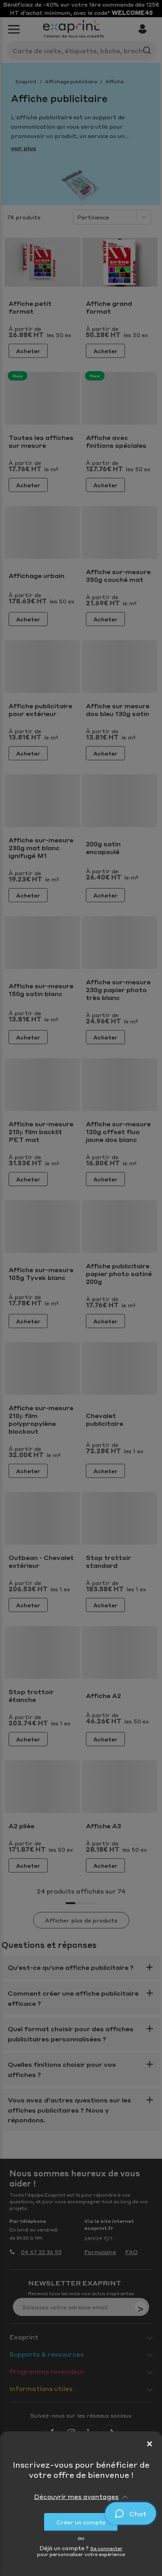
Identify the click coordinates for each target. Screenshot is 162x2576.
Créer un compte (81, 2522)
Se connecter (106, 2548)
